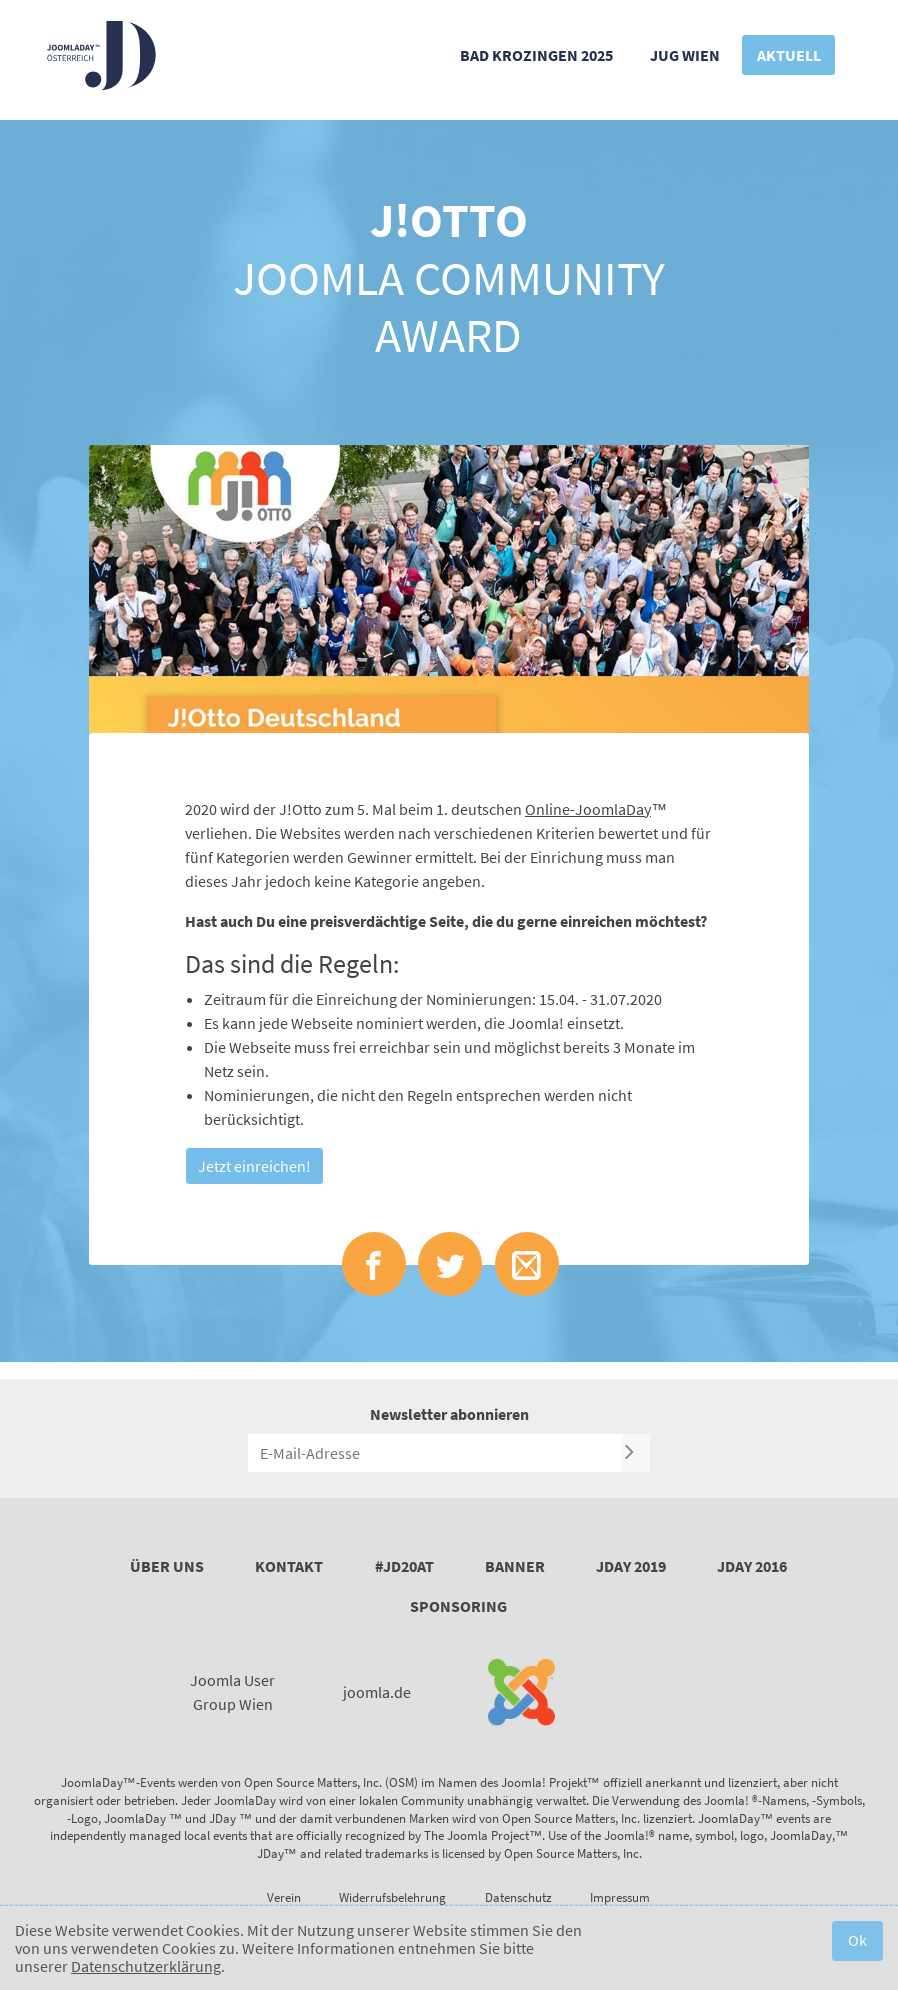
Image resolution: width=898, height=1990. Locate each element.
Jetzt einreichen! (254, 1166)
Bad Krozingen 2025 (536, 55)
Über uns (167, 1566)
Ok (857, 1940)
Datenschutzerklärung (146, 1966)
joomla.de (377, 1692)
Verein (284, 1897)
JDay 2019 (631, 1566)
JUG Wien (685, 55)
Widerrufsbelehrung (392, 1897)
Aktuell (789, 55)
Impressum (620, 1897)
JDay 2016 (752, 1566)
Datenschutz (518, 1897)
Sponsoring (458, 1606)
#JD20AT (404, 1566)
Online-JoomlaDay (588, 809)
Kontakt (289, 1566)
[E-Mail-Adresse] (434, 1453)
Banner (515, 1566)
